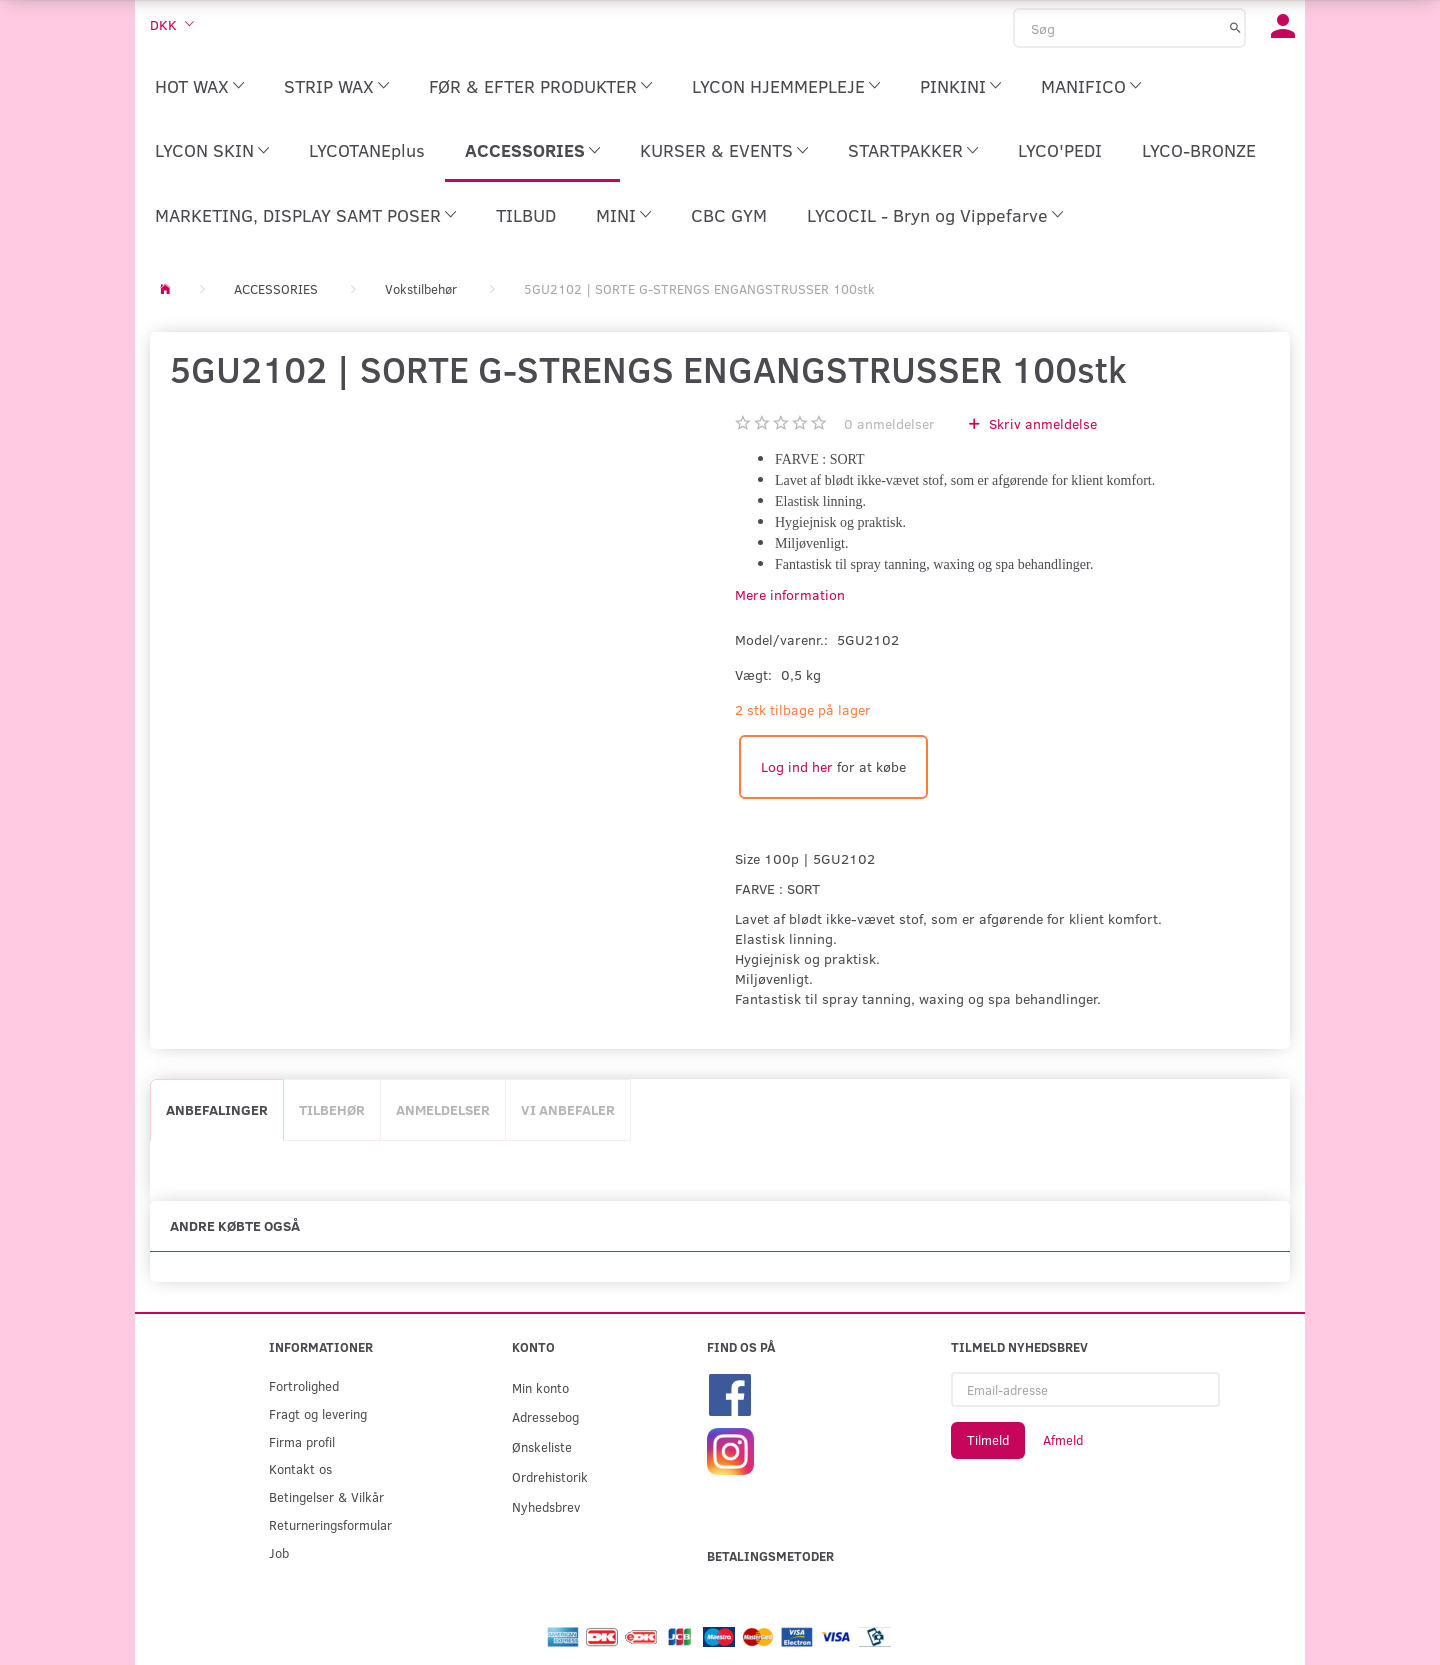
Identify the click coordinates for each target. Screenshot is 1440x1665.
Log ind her (797, 766)
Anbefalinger (217, 1109)
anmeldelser (889, 423)
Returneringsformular (330, 1524)
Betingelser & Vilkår (326, 1496)
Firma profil (302, 1441)
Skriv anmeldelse (1041, 423)
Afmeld (1063, 1440)
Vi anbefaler (568, 1109)
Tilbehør (332, 1109)
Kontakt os (300, 1468)
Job (279, 1552)
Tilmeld (988, 1440)
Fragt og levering (318, 1413)
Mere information (790, 594)
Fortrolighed (304, 1385)
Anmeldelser (443, 1109)
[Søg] (1235, 27)
